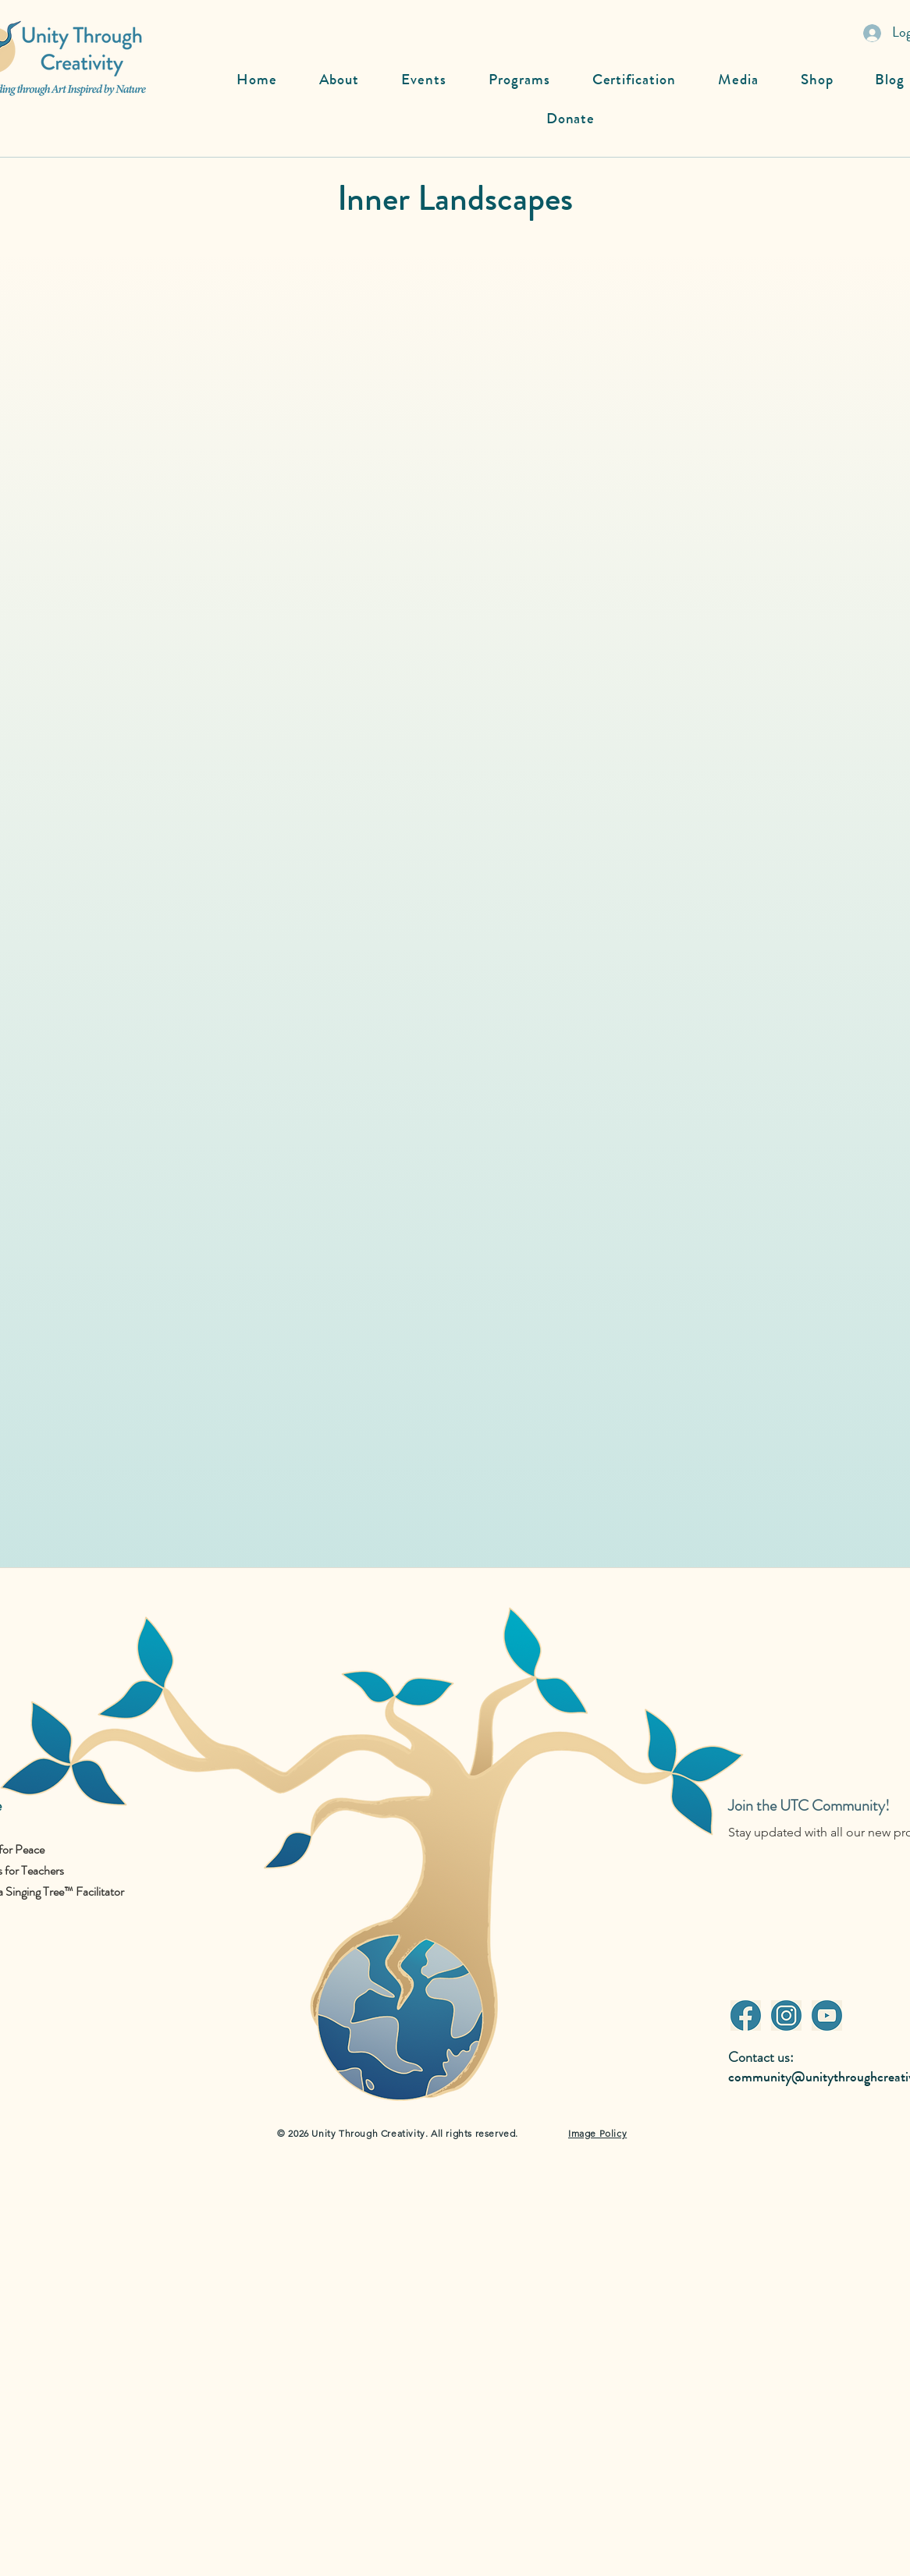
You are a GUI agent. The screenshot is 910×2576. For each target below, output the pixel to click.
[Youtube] (826, 2015)
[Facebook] (745, 2015)
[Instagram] (786, 2015)
